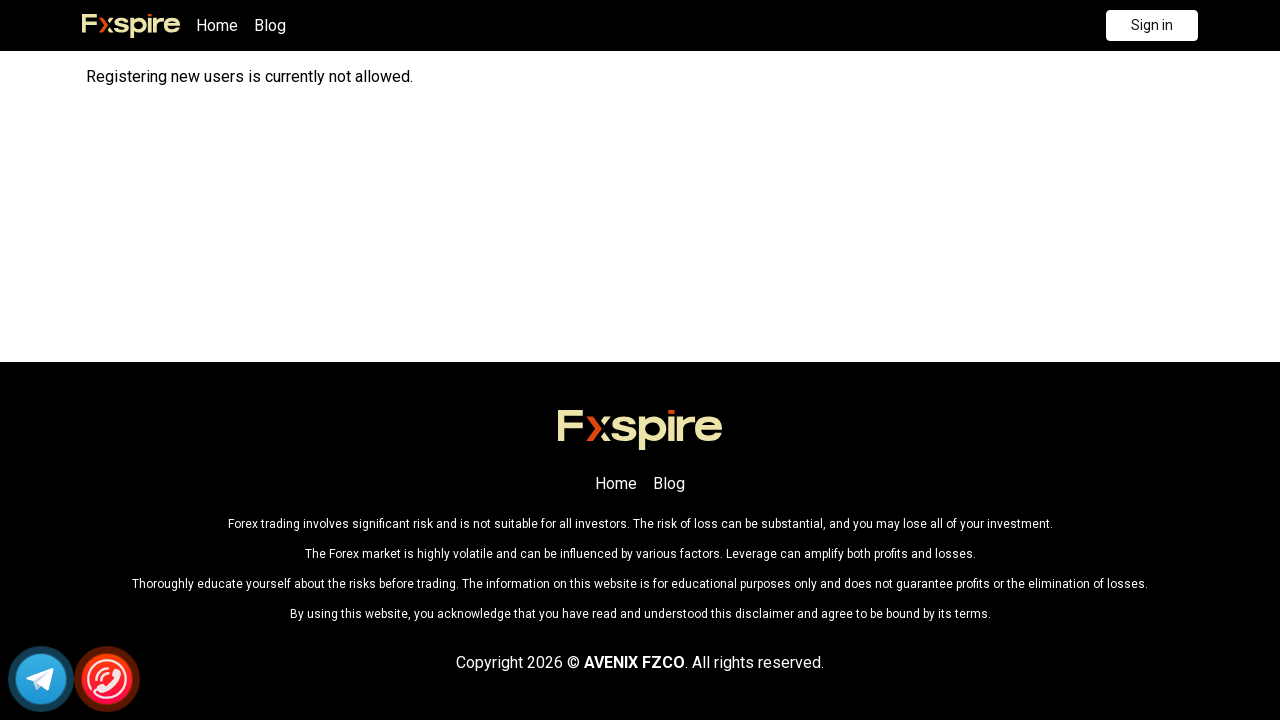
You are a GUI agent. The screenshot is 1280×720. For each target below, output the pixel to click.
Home (217, 25)
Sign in (1152, 25)
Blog (270, 25)
